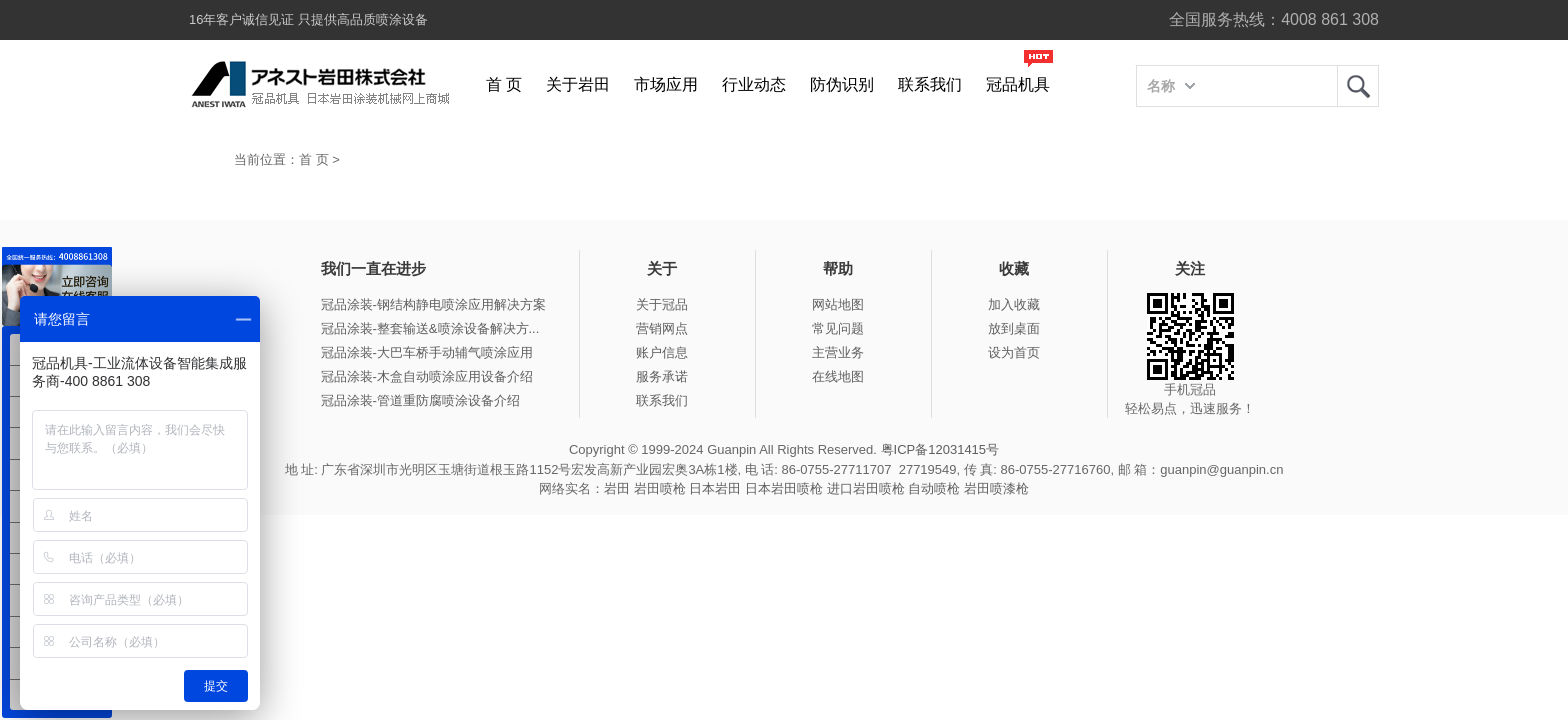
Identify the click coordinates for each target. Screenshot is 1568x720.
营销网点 (662, 328)
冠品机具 (1018, 84)
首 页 (504, 84)
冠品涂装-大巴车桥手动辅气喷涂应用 (427, 352)
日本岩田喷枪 (784, 488)
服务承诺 (662, 376)
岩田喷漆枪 (996, 488)
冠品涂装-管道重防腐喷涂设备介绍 (420, 400)
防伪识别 (842, 84)
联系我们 (930, 84)
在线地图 (838, 376)
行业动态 (754, 84)
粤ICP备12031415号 (940, 449)
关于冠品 (662, 304)
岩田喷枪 (660, 488)
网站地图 (838, 304)
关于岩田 (578, 84)
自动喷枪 (934, 488)
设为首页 (1014, 352)
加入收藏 (1014, 304)
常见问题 (838, 328)
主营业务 (838, 352)
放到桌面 (1014, 328)
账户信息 (662, 352)
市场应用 (666, 84)
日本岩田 (715, 488)
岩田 (1358, 86)
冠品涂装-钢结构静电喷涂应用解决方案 (433, 304)
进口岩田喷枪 (866, 488)
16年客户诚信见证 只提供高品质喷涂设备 (308, 19)
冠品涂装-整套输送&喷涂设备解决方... (430, 328)
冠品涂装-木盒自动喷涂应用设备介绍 (427, 376)
